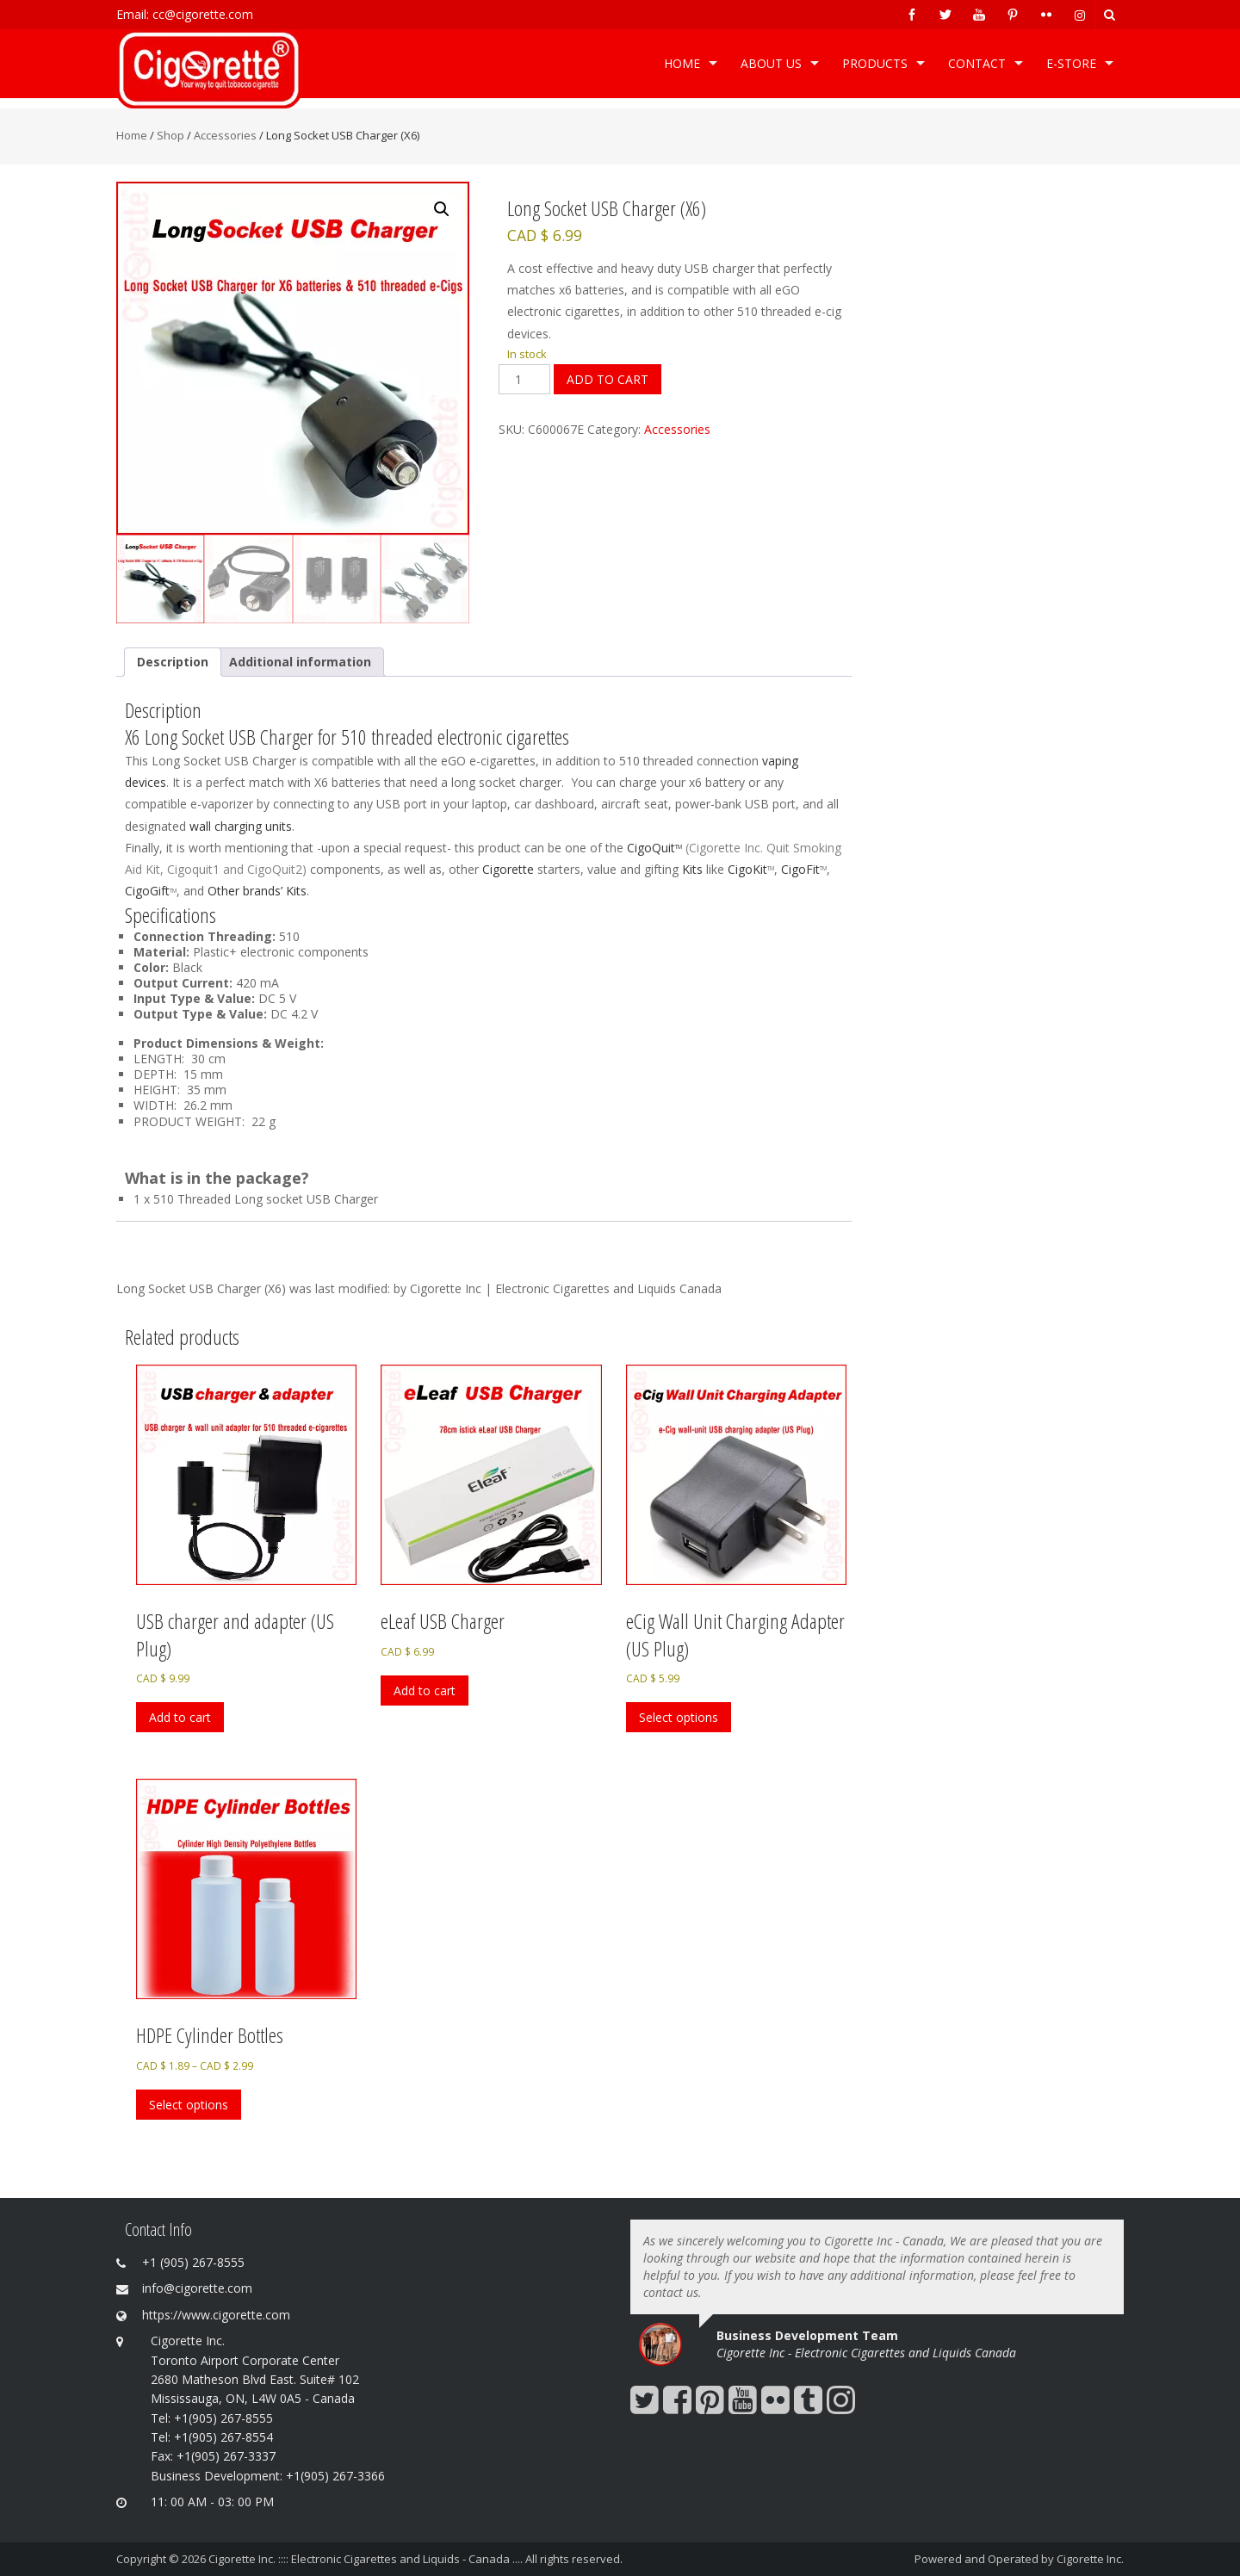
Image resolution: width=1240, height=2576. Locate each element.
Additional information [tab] (300, 661)
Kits (692, 869)
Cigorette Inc (724, 847)
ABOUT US (771, 63)
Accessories (225, 135)
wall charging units (240, 826)
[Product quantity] (524, 379)
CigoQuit (651, 847)
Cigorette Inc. (1090, 2559)
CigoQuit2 (274, 869)
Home (682, 63)
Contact (977, 63)
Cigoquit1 (193, 869)
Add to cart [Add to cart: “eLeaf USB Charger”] (425, 1690)
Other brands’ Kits (257, 890)
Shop (170, 135)
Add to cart (607, 379)
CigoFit (800, 869)
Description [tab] (172, 661)
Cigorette (508, 869)
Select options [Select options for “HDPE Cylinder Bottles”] (188, 2104)
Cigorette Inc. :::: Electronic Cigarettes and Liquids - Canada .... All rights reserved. (415, 2559)
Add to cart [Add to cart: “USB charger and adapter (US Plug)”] (180, 1717)
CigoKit (747, 869)
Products (875, 63)
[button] (441, 209)
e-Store (1071, 63)
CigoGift (147, 890)
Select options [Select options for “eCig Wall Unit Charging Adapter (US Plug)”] (678, 1717)
